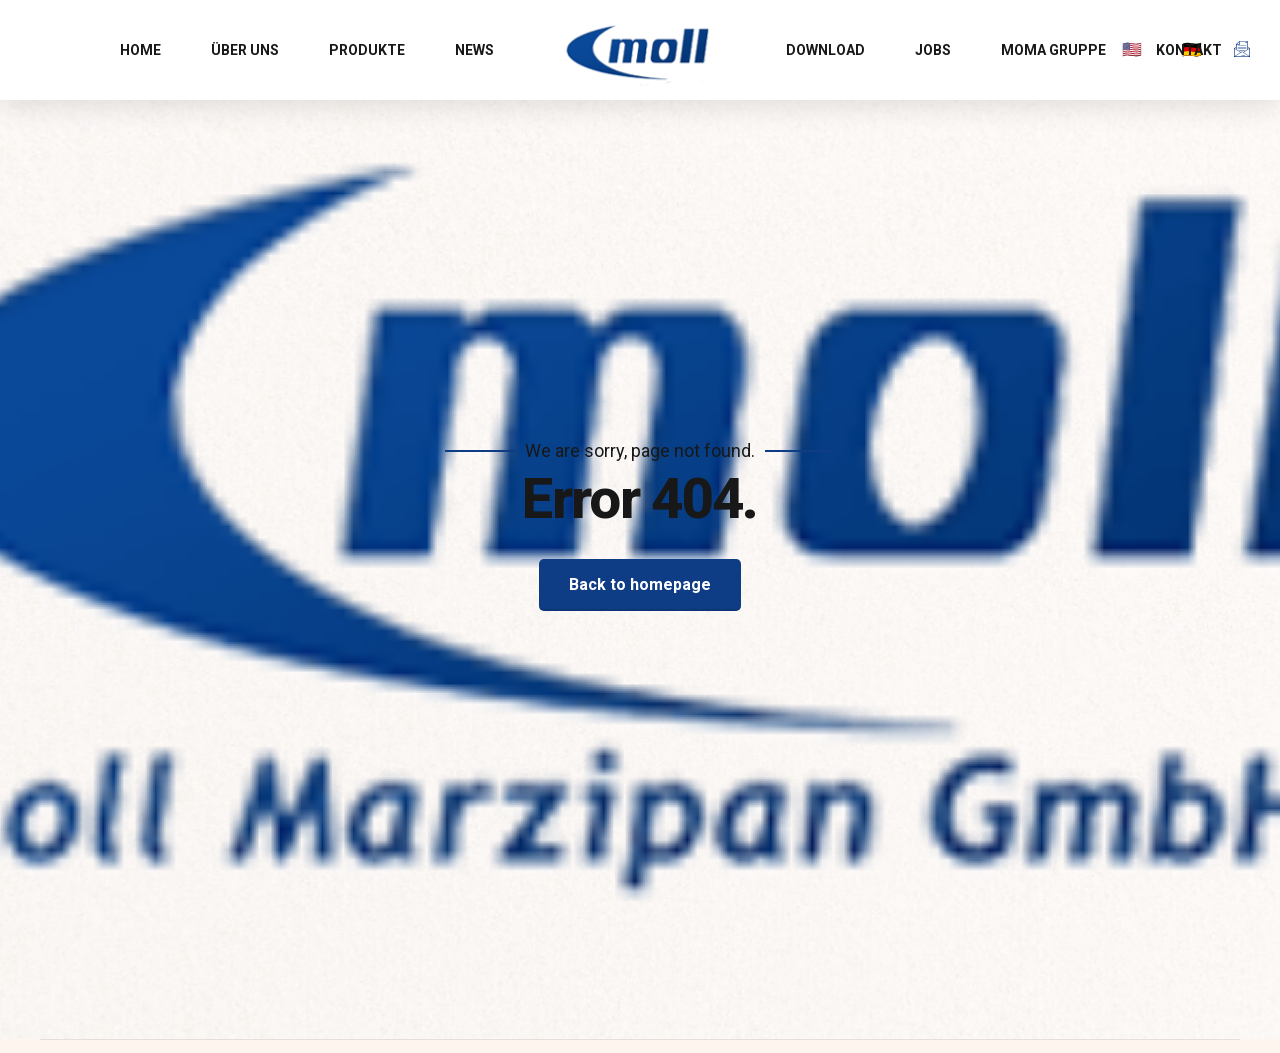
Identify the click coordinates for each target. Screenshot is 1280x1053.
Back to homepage (640, 584)
